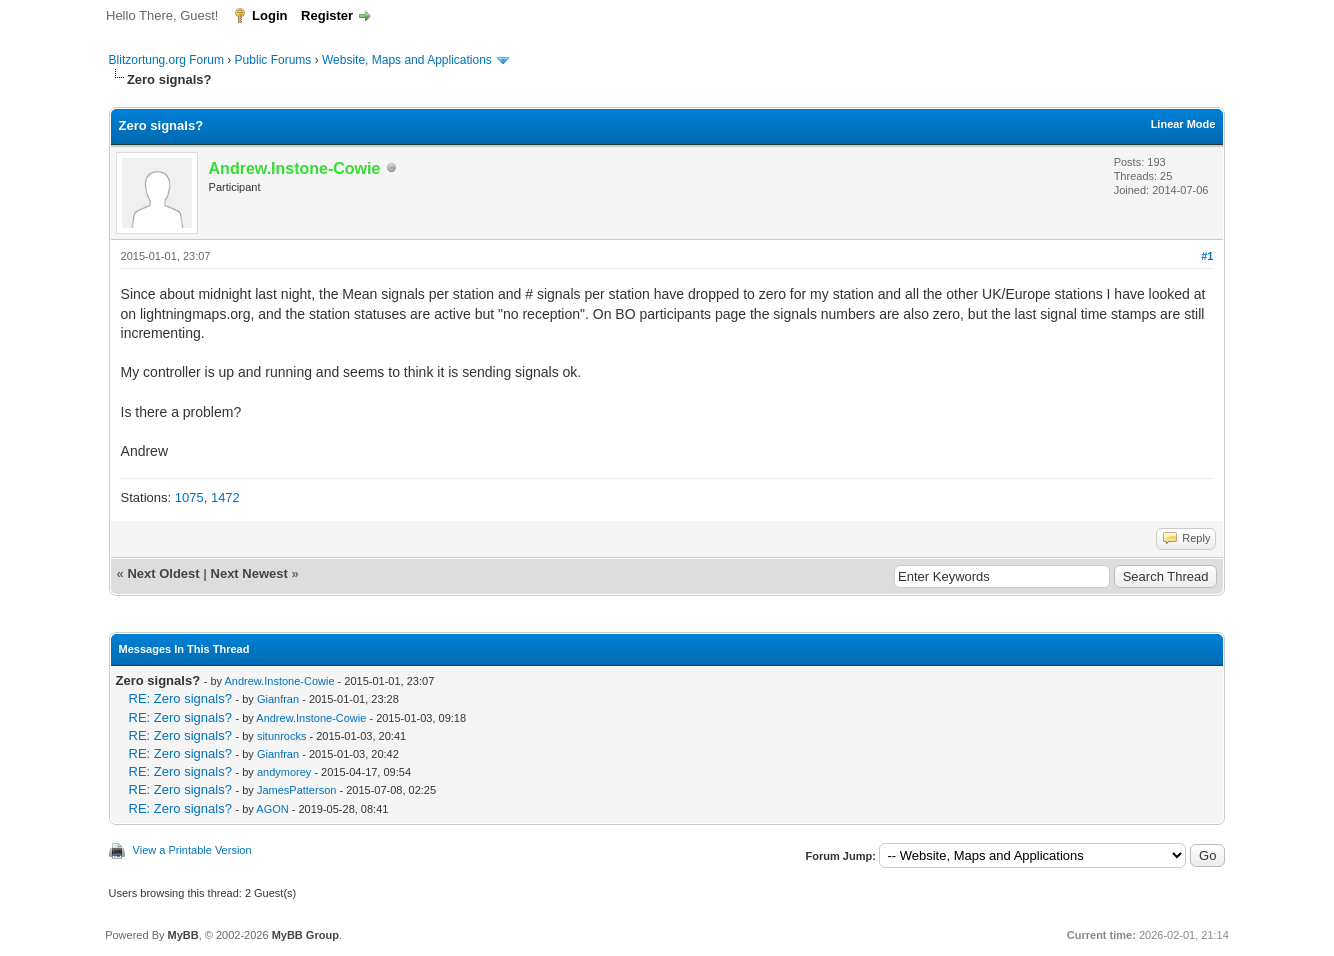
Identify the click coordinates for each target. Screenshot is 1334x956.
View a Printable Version (192, 850)
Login (269, 15)
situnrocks (282, 736)
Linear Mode (1183, 124)
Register (327, 15)
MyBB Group (305, 935)
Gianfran (278, 699)
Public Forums (273, 60)
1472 (225, 497)
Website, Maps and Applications (407, 60)
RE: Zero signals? (180, 698)
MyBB (183, 935)
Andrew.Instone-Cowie (280, 681)
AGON (272, 809)
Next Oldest (163, 573)
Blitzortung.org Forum (166, 60)
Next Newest (249, 573)
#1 (1207, 256)
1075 (189, 497)
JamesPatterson (296, 790)
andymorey (284, 772)
